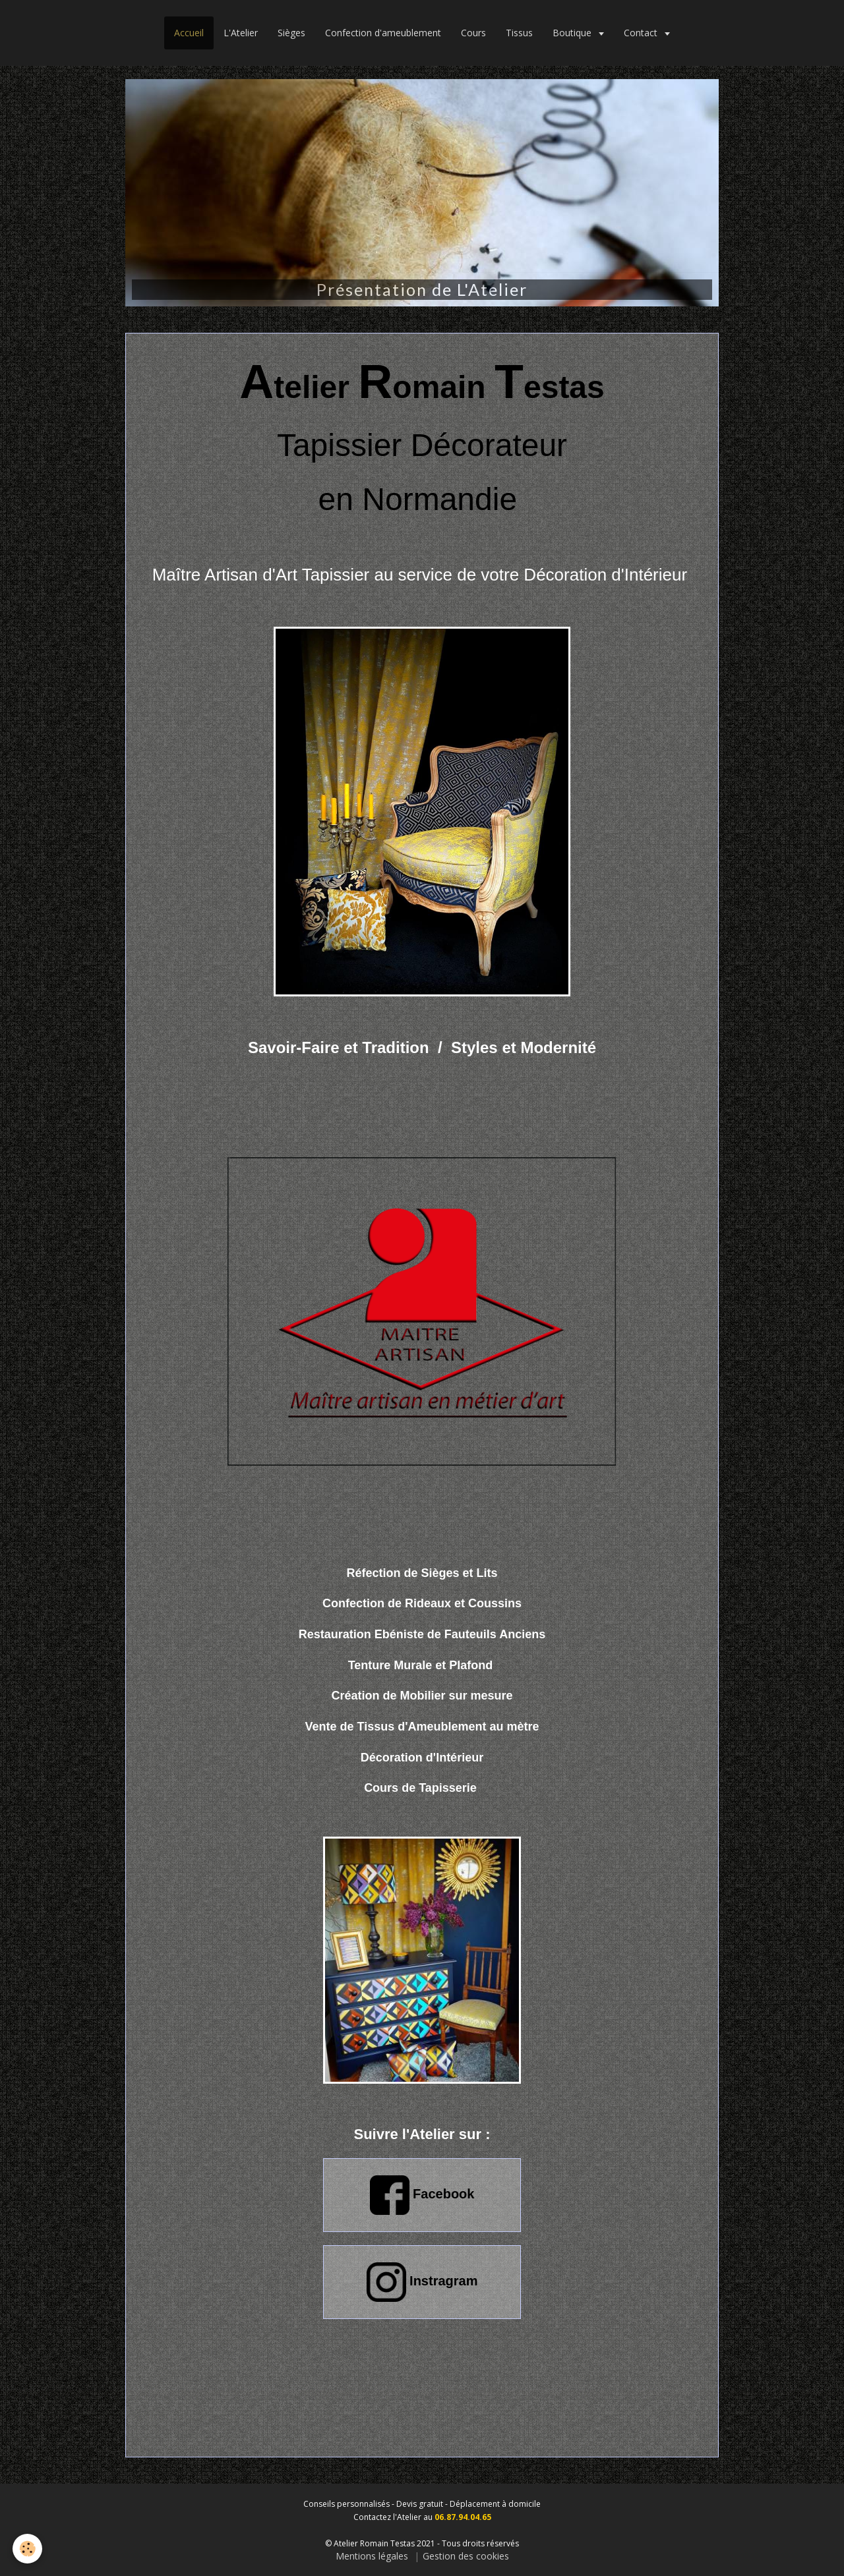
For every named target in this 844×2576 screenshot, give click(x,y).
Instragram (422, 2282)
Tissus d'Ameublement (421, 1726)
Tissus (519, 32)
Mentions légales (372, 2556)
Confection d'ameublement (383, 32)
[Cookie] (28, 2548)
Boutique (573, 32)
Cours (473, 32)
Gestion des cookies (466, 2556)
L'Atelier (241, 32)
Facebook (422, 2195)
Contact (642, 32)
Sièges (291, 32)
